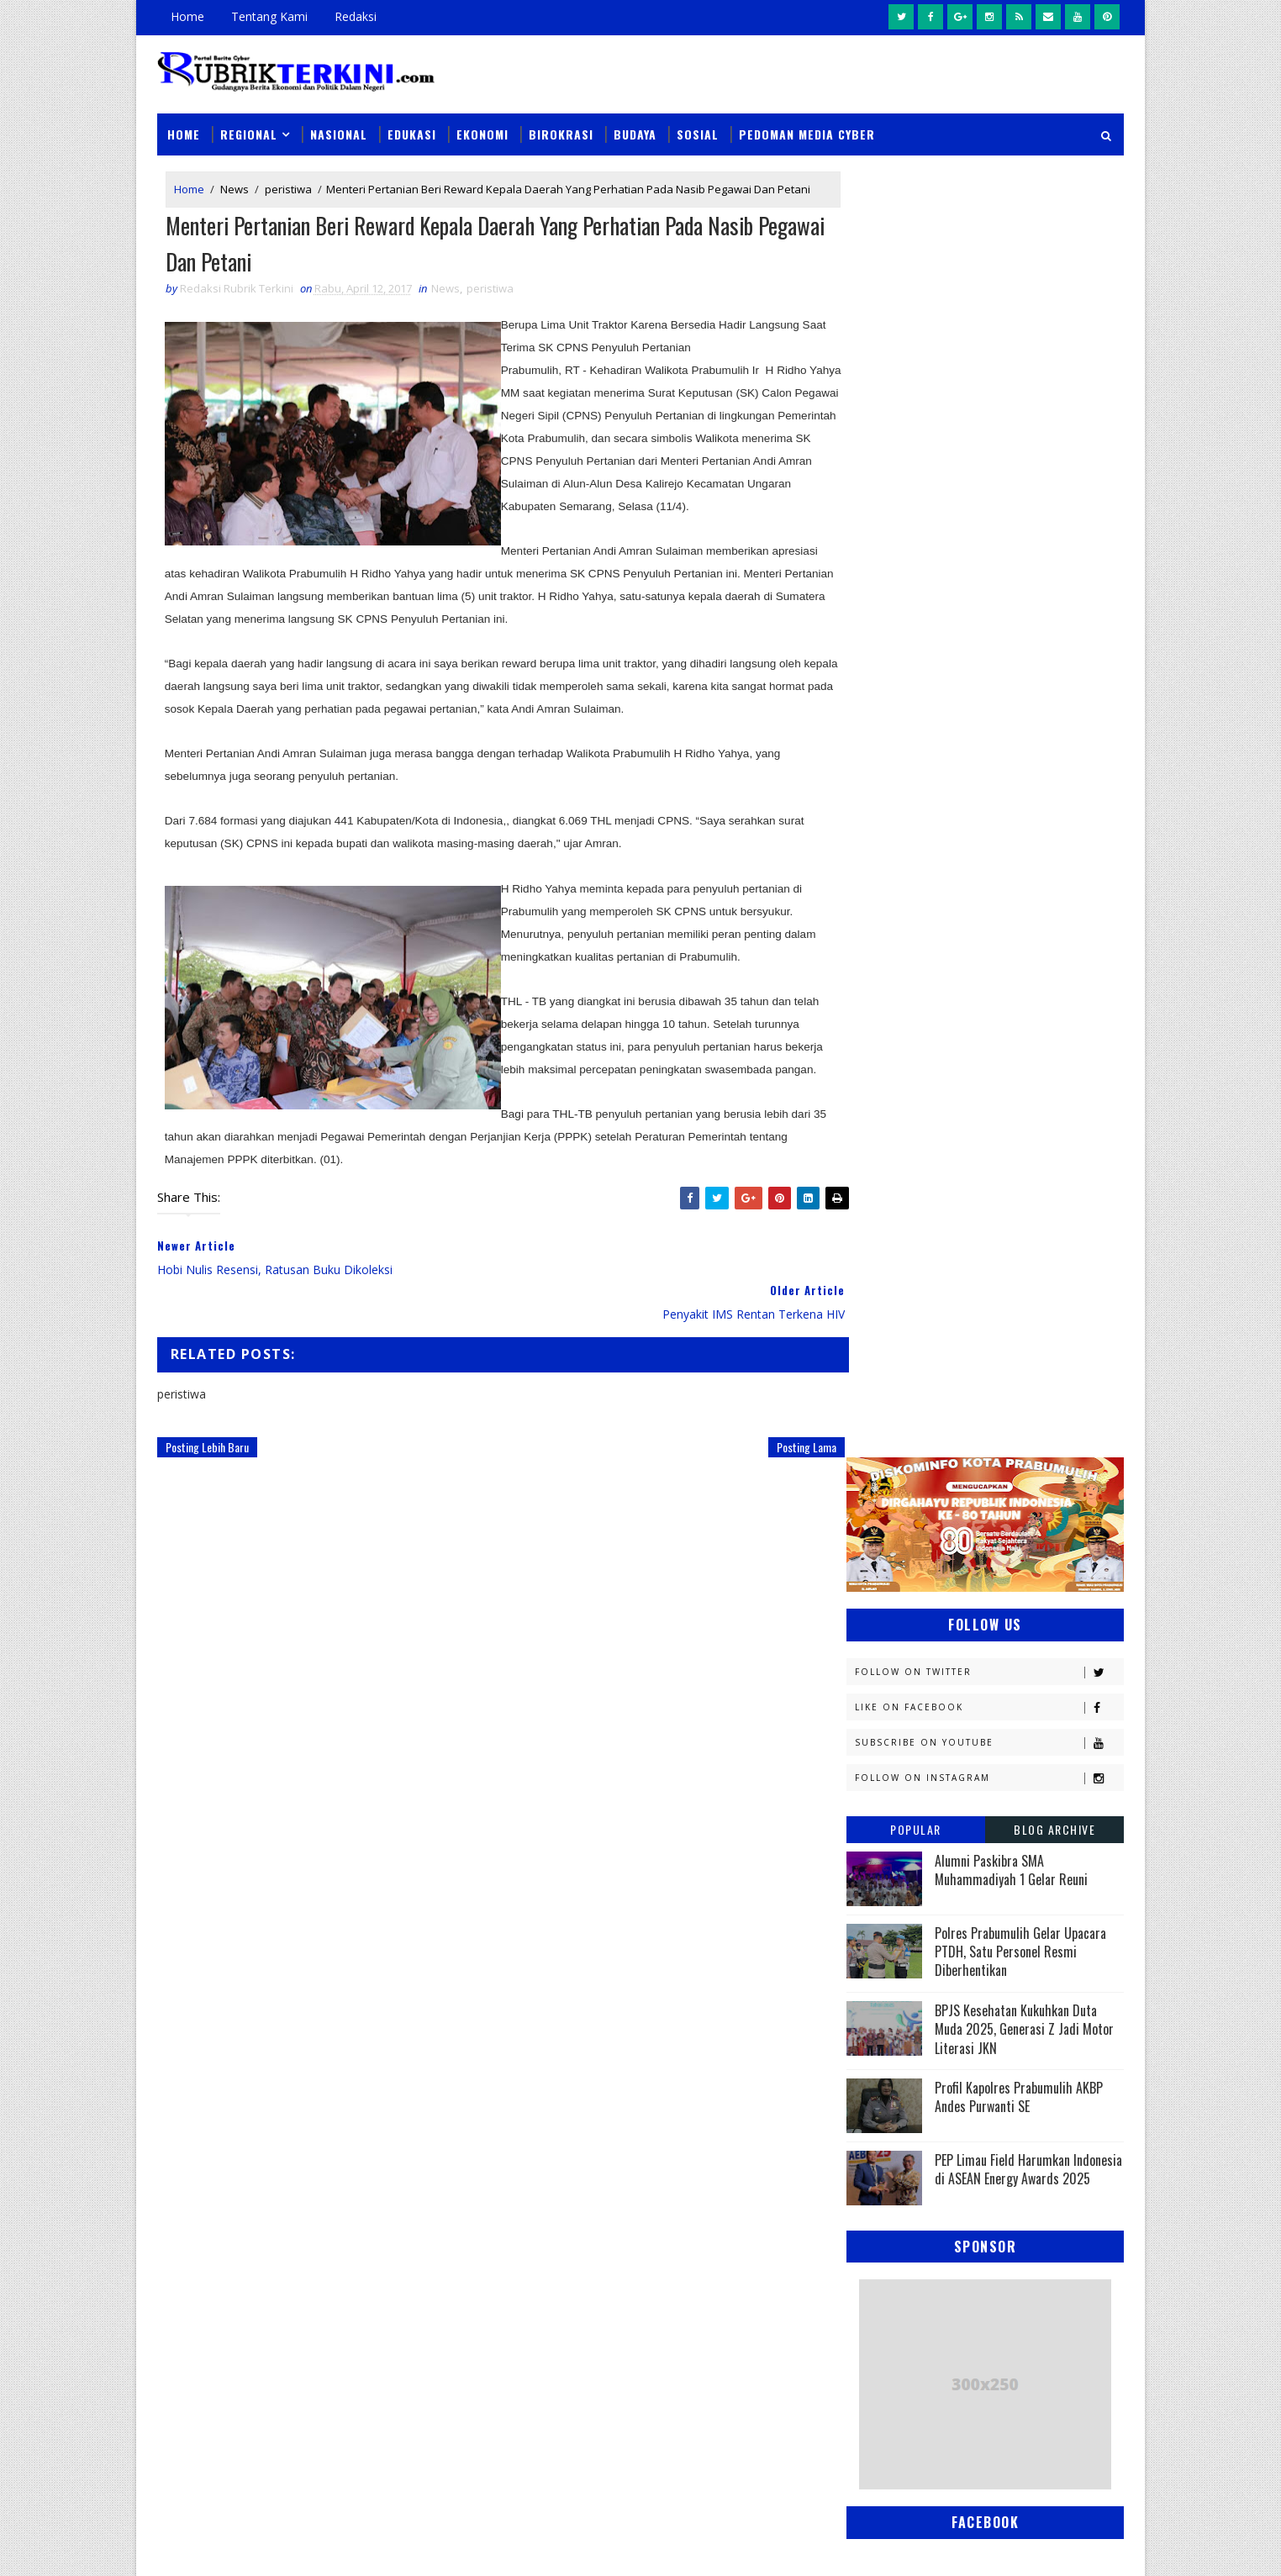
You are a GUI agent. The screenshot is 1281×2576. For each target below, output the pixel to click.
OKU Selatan (1041, 1711)
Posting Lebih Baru (207, 1441)
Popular (915, 536)
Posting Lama (772, 1441)
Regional (248, 127)
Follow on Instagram (989, 485)
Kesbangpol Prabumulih (920, 1594)
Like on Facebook (989, 414)
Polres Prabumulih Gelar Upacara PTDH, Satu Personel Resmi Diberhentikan (1020, 659)
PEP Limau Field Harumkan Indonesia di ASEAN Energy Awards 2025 (1028, 876)
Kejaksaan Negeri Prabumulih (935, 1535)
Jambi (964, 1476)
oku (865, 1917)
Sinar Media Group (390, 2546)
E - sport (878, 1417)
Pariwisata (885, 1800)
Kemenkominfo (894, 1564)
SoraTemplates (242, 2546)
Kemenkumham (1019, 1564)
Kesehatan (883, 1623)
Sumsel (1048, 1858)
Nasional (338, 127)
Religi (870, 1858)
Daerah (874, 1388)
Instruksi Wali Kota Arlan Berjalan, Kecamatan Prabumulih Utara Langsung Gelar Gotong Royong (754, 2214)
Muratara (996, 1652)
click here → (235, 2300)
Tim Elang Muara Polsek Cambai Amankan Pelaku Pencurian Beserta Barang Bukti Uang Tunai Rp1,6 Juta (757, 2311)
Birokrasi (561, 127)
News (234, 183)
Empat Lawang (894, 1447)
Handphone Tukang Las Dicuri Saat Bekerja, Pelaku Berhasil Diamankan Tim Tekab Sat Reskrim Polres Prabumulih (753, 2416)
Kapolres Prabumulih (913, 1505)
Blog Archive (1054, 536)
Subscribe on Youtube (989, 450)
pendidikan (884, 1947)
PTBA (973, 1741)
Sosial (698, 127)
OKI (954, 1711)
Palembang (991, 1770)
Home (187, 16)
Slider (442, 2115)
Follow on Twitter (989, 379)
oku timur (949, 1917)
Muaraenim (886, 1652)
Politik (874, 1829)
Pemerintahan (1001, 1800)
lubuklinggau (893, 1888)
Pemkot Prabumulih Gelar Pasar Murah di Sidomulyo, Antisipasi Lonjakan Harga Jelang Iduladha (750, 2117)
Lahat (985, 1623)
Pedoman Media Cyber (807, 127)
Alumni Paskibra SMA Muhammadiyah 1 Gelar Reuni (1011, 577)
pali (1034, 1917)
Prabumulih (982, 1829)
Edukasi (411, 127)
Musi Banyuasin (898, 1682)
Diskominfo (983, 1388)
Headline (1002, 1447)
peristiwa (288, 183)
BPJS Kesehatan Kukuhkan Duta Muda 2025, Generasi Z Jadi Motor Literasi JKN (1024, 737)
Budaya (635, 127)
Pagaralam (885, 1770)
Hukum (874, 1476)
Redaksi (356, 16)
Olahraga (882, 1741)
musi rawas (1015, 1888)
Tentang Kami (269, 16)
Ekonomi (482, 127)
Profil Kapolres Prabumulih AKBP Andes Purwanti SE (1019, 804)
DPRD (1055, 1358)
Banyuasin (883, 1358)
